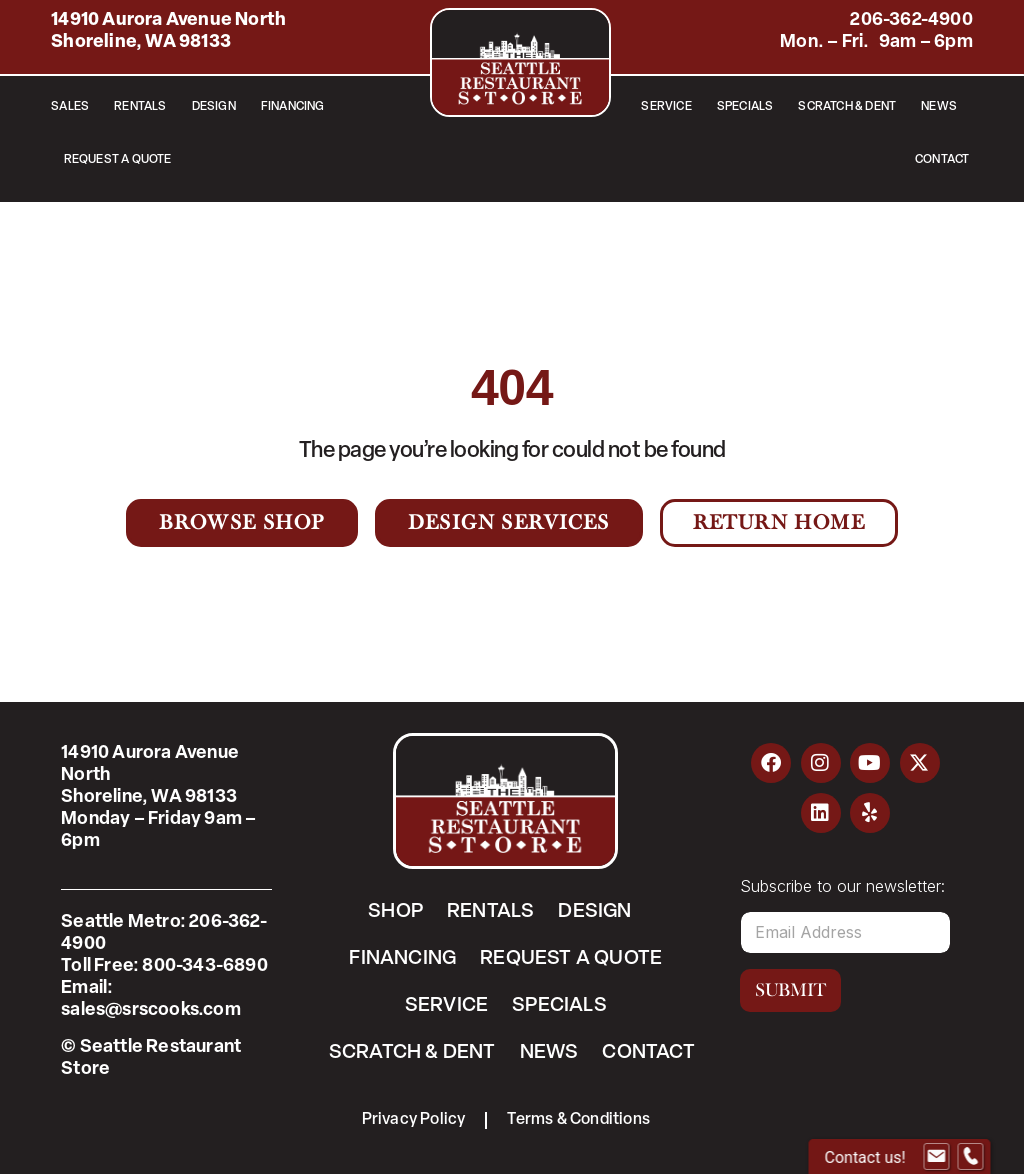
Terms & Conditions (578, 1120)
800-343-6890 (204, 966)
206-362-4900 (911, 20)
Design (214, 107)
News (939, 107)
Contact (942, 160)
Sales (70, 107)
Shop (395, 912)
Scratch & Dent (847, 107)
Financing (293, 107)
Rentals (140, 107)
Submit (790, 990)
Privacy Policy (414, 1120)
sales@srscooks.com (151, 1010)
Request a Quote (118, 160)
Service (666, 107)
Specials (745, 107)
